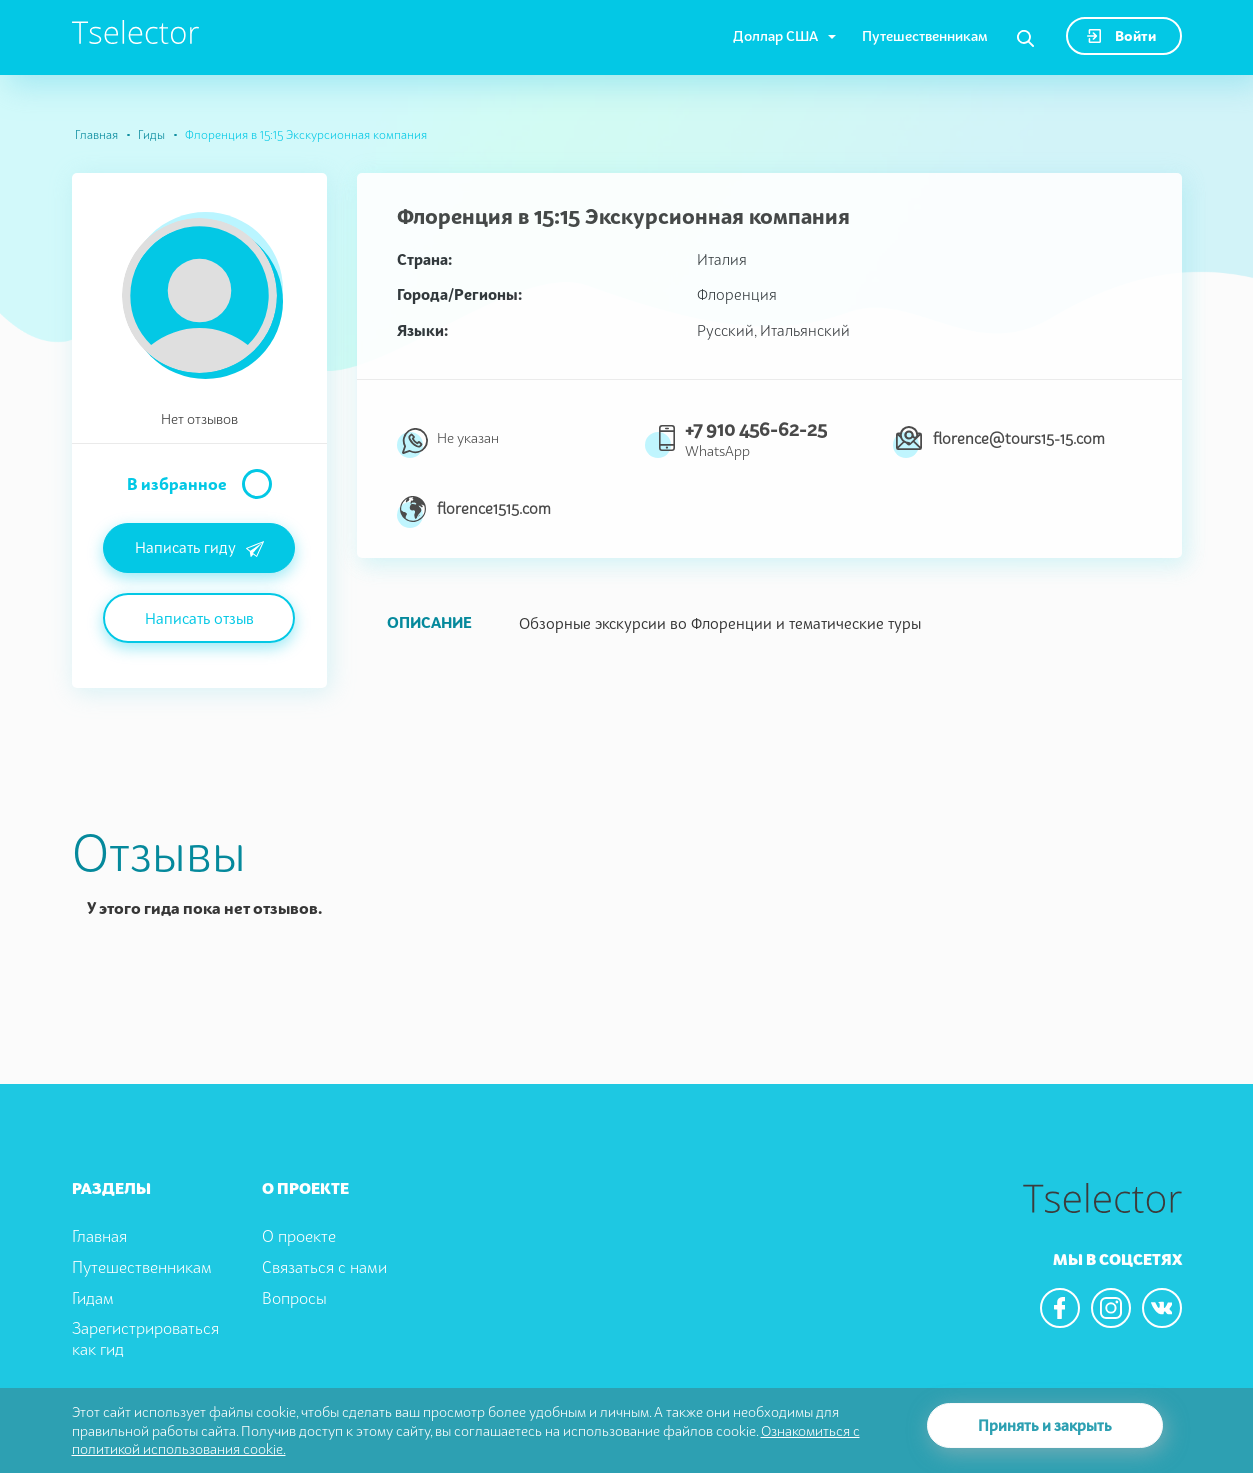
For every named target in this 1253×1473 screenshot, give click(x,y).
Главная (96, 134)
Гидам (93, 1298)
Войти (1121, 35)
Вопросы (294, 1298)
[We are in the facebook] (1060, 1308)
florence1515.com (494, 508)
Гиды (151, 134)
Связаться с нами (324, 1267)
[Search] (1025, 39)
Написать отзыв (199, 618)
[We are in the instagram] (1111, 1308)
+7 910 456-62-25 (756, 429)
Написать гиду (199, 549)
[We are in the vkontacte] (1162, 1308)
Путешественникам (925, 35)
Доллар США (775, 35)
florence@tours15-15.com (1019, 438)
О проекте (299, 1236)
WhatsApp (717, 450)
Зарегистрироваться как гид (145, 1338)
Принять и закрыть (1045, 1425)
